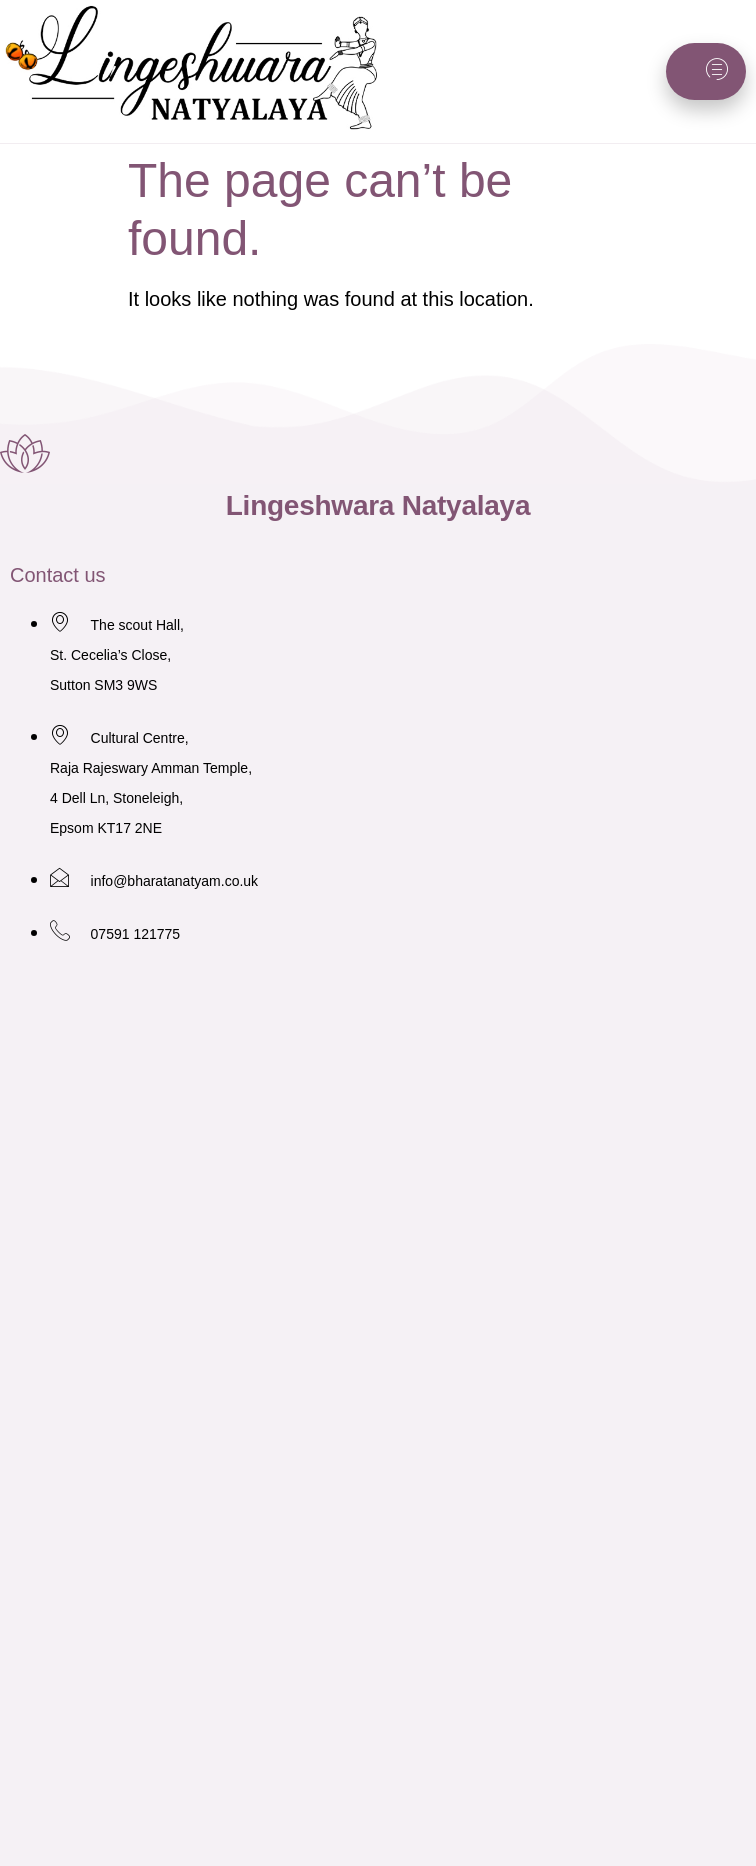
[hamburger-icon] (706, 71)
